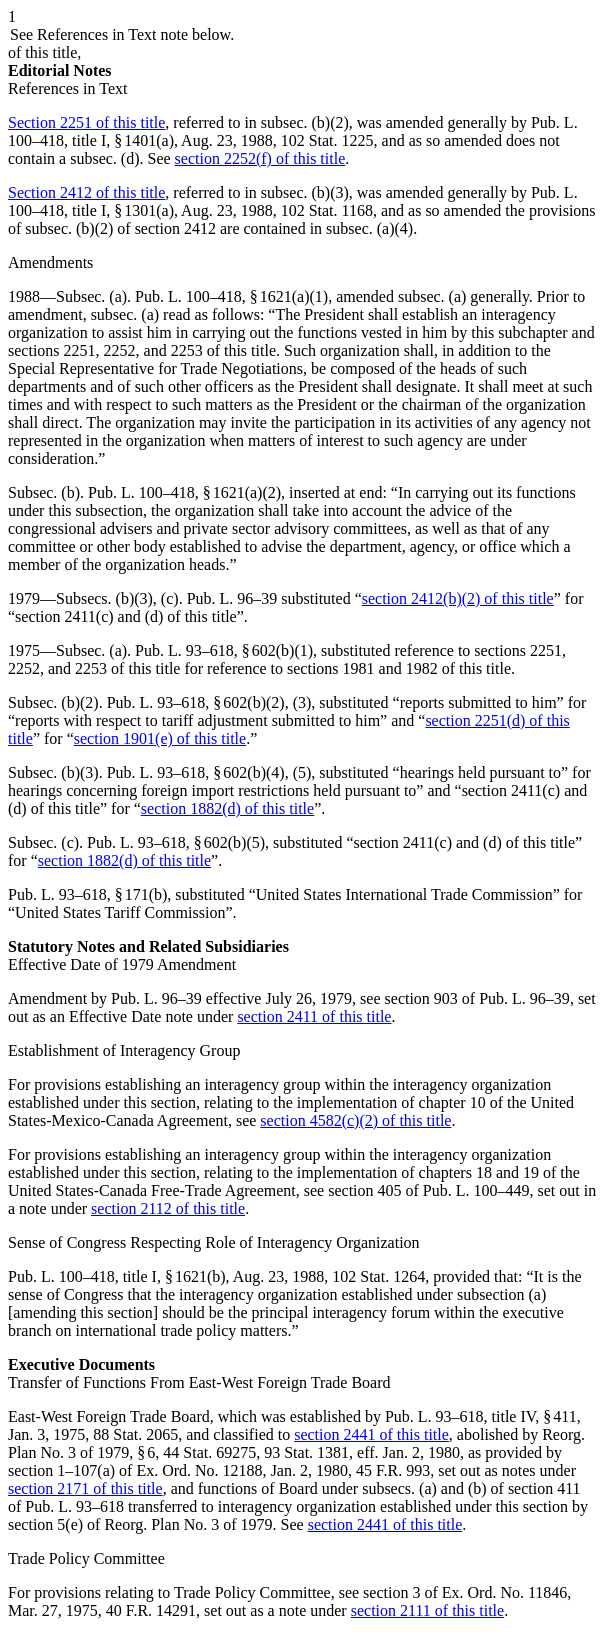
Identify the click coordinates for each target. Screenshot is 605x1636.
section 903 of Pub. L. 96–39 (477, 998)
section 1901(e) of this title (160, 738)
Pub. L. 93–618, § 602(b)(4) (196, 772)
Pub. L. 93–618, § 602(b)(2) (196, 702)
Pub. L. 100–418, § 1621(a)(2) (184, 492)
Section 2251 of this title (86, 122)
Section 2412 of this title (86, 192)
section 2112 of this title (168, 1208)
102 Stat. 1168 (327, 210)
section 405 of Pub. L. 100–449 (428, 1190)
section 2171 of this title (85, 1488)
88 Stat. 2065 (135, 1434)
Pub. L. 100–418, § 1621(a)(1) (231, 296)
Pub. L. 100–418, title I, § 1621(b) (117, 1276)
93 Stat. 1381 (306, 1452)
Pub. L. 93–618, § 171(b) (87, 894)
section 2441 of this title (371, 1434)
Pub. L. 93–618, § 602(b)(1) (224, 650)
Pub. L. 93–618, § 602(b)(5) (176, 842)
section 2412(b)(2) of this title (458, 598)
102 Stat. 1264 (378, 1276)
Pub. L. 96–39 (232, 598)
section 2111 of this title (427, 1610)
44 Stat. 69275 (209, 1452)
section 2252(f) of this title (260, 158)
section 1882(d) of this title (227, 808)
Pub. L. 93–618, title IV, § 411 (481, 1416)
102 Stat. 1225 (327, 140)
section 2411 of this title (314, 1016)
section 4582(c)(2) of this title (355, 1120)
